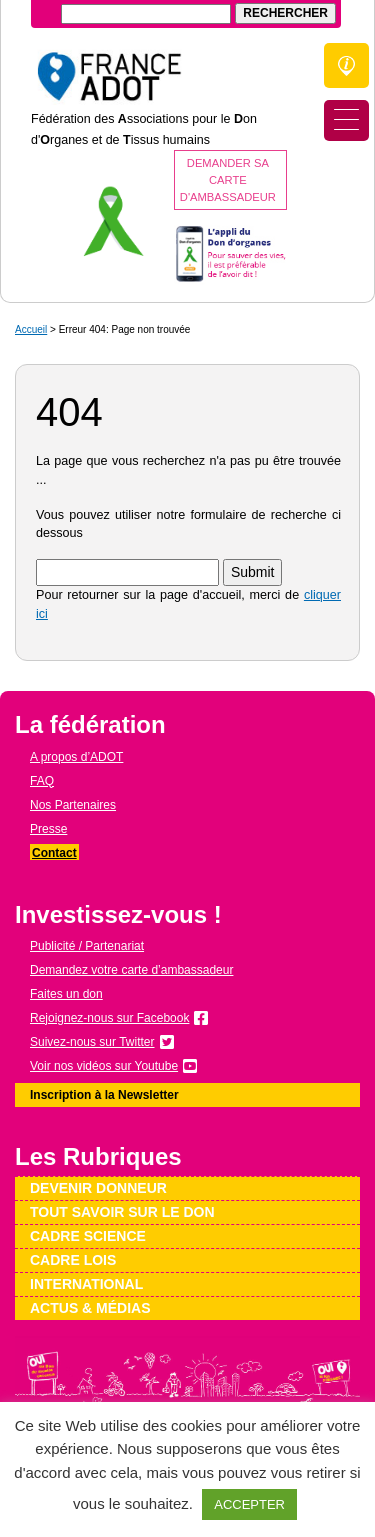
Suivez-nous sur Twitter (92, 1042)
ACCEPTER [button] (249, 1504)
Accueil (31, 329)
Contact (54, 853)
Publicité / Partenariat (87, 946)
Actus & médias (90, 1308)
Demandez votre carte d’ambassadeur (131, 970)
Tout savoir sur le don (122, 1212)
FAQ (42, 781)
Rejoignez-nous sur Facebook (109, 1018)
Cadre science (88, 1236)
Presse (48, 829)
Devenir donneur (98, 1188)
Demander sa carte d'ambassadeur (228, 180)
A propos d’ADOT (76, 757)
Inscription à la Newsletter (104, 1095)
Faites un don (66, 994)
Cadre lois (73, 1260)
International (86, 1284)
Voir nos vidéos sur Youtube (104, 1066)
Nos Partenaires (73, 805)
